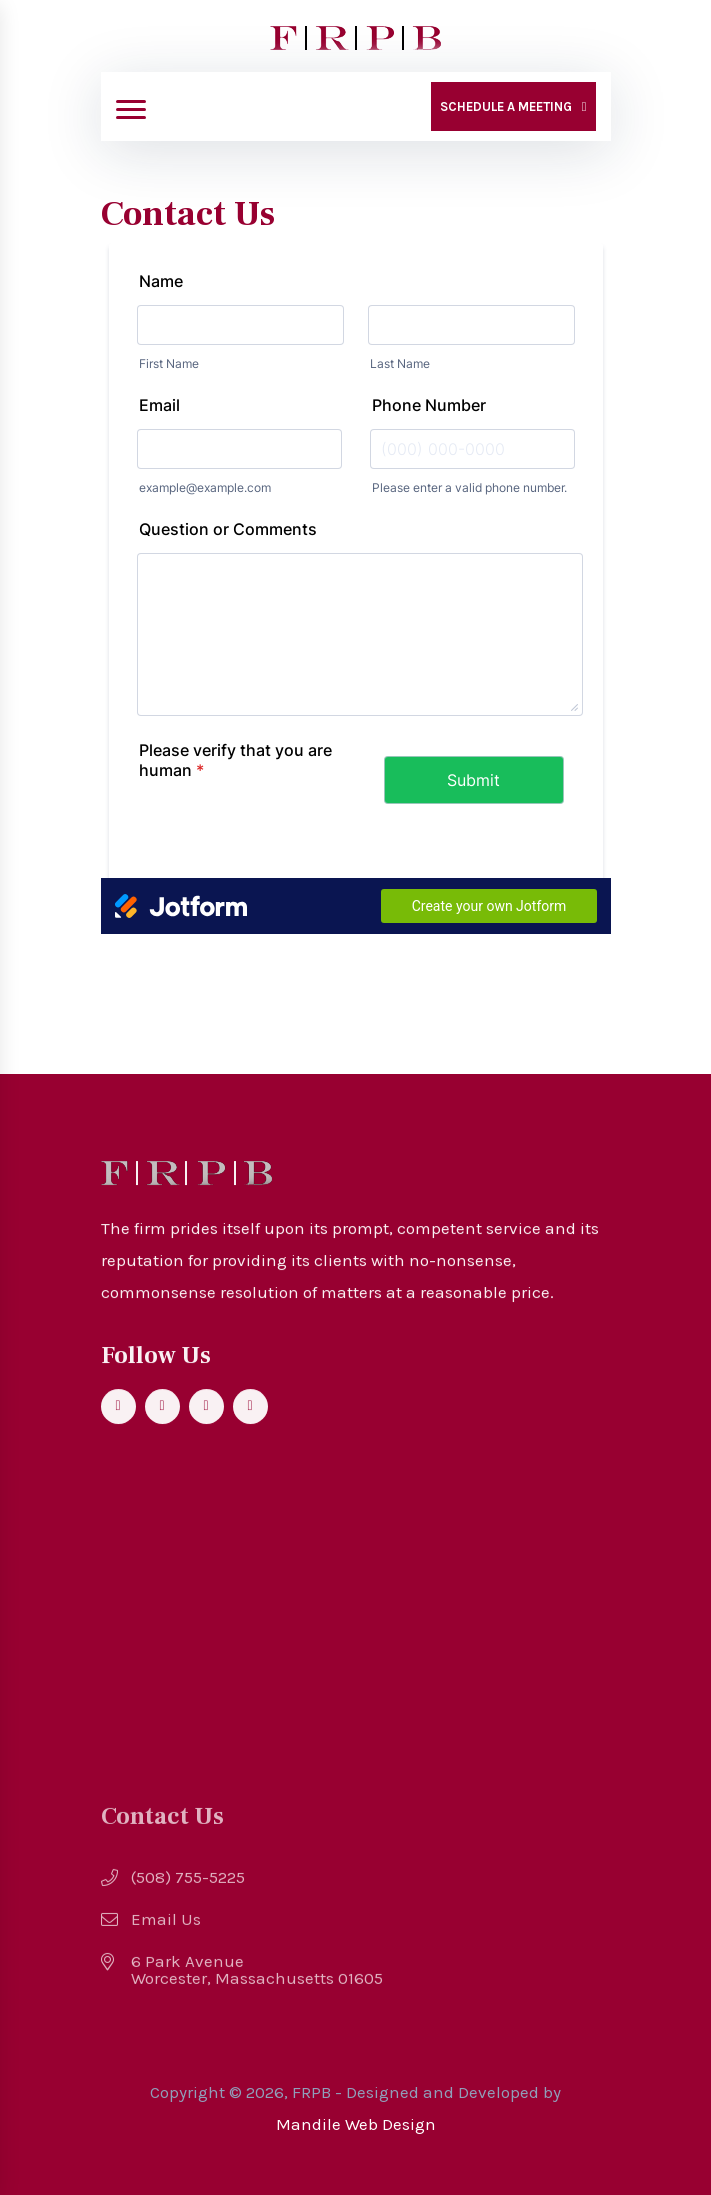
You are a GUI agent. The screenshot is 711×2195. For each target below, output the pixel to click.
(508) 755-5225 (188, 1885)
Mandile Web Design (356, 2124)
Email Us (166, 1927)
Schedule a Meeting (506, 106)
